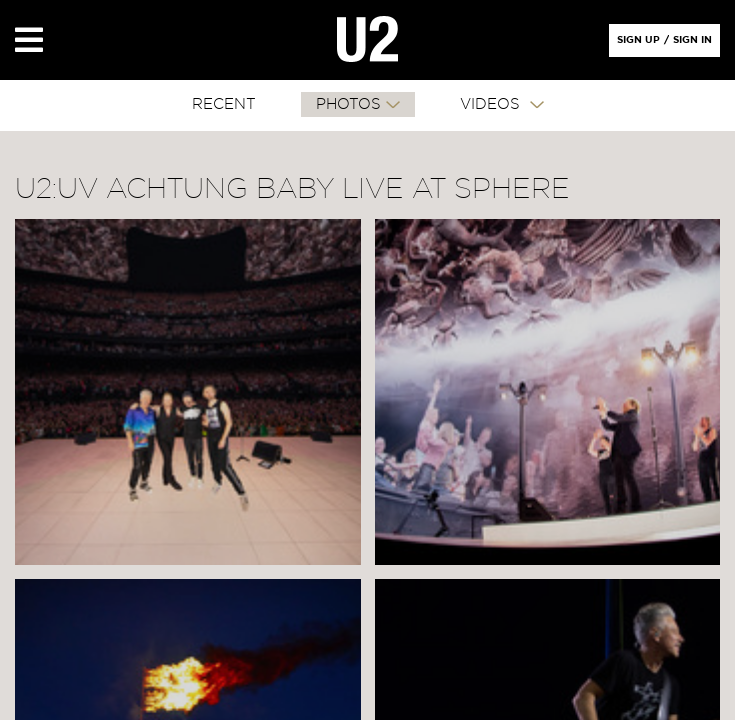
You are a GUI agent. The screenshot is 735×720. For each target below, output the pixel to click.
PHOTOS (348, 104)
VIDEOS (492, 104)
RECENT (224, 104)
